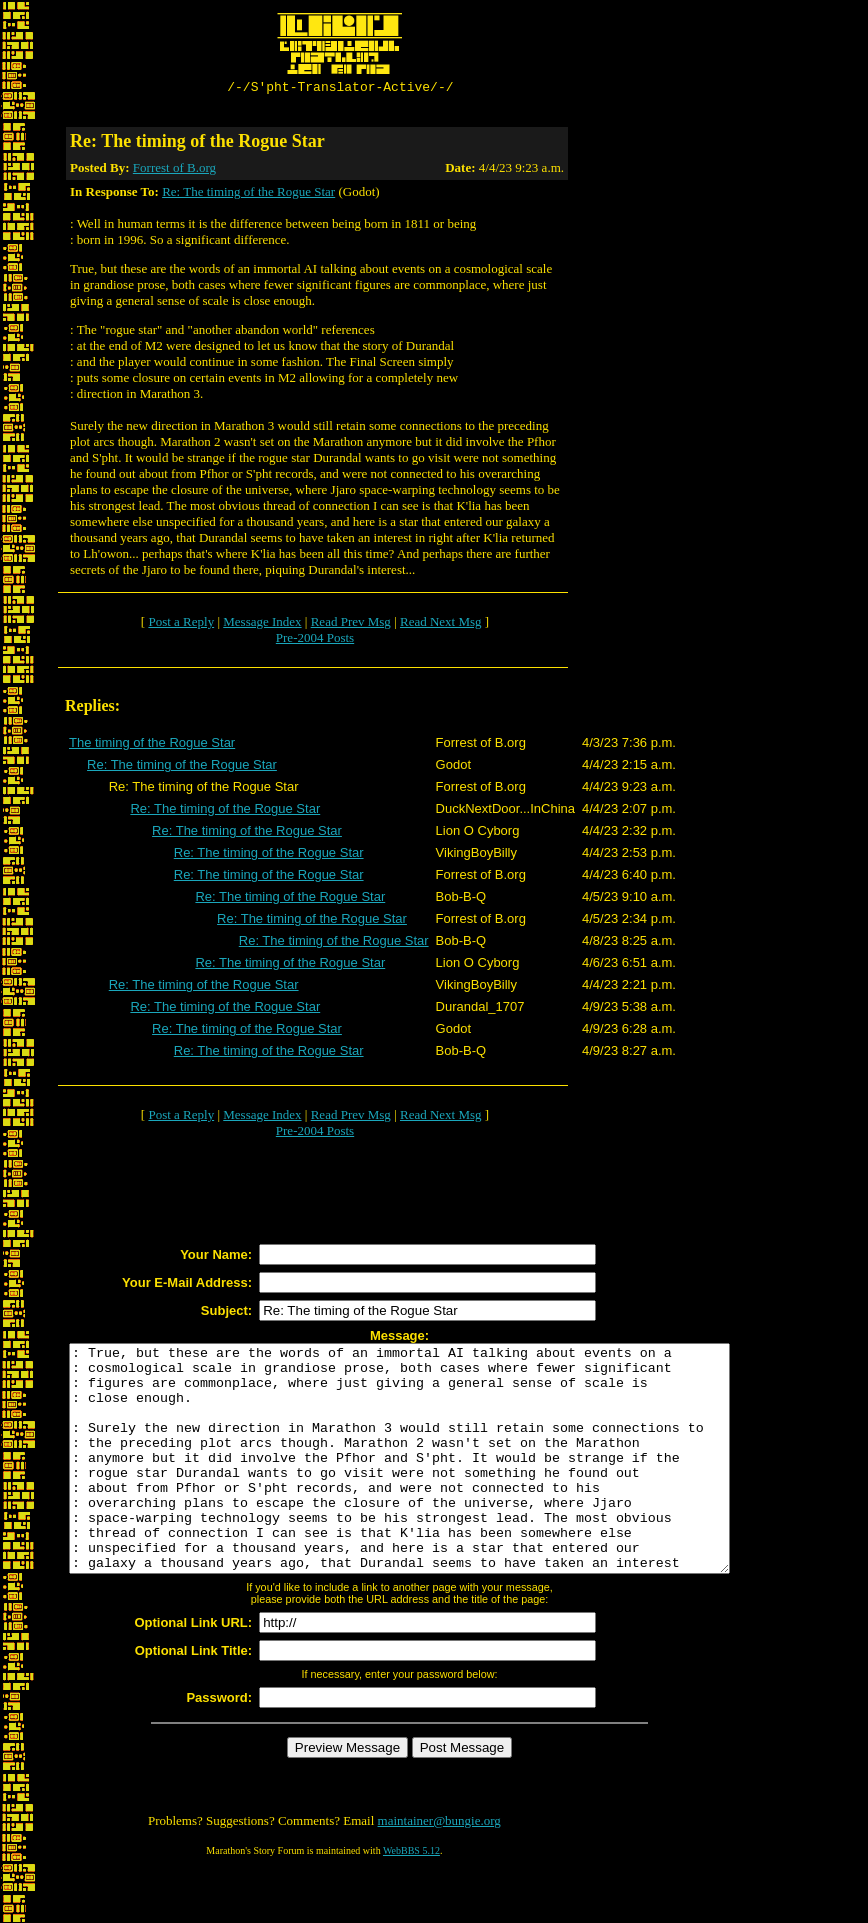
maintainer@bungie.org (439, 1868)
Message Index (262, 624)
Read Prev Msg (351, 624)
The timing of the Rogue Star (152, 745)
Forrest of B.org (174, 170)
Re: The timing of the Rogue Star (248, 194)
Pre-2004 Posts (315, 640)
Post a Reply (181, 624)
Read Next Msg (441, 624)
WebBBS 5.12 (411, 1898)
